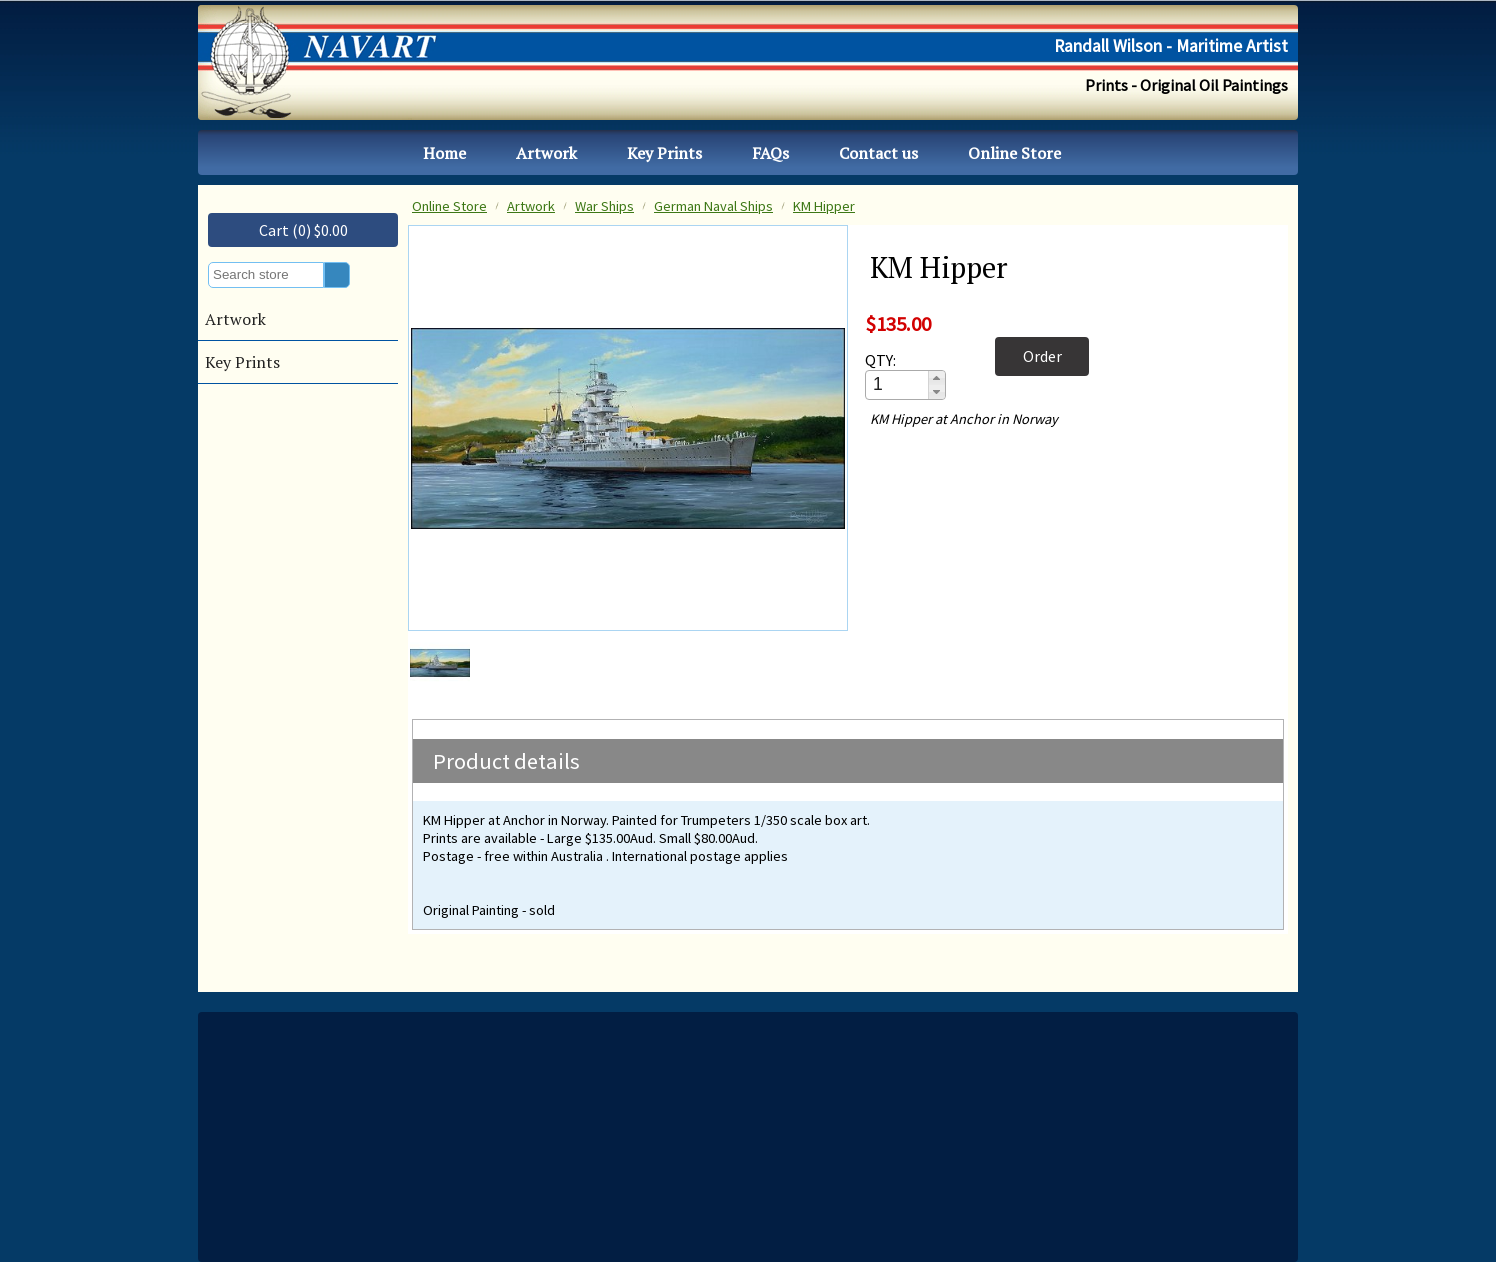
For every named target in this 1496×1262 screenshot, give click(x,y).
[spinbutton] (898, 384)
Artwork (546, 153)
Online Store (1014, 153)
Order (1042, 356)
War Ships (604, 206)
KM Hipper (824, 206)
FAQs (770, 153)
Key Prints (664, 153)
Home (444, 153)
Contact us (878, 153)
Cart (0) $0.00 (303, 230)
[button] (936, 378)
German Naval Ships (713, 206)
